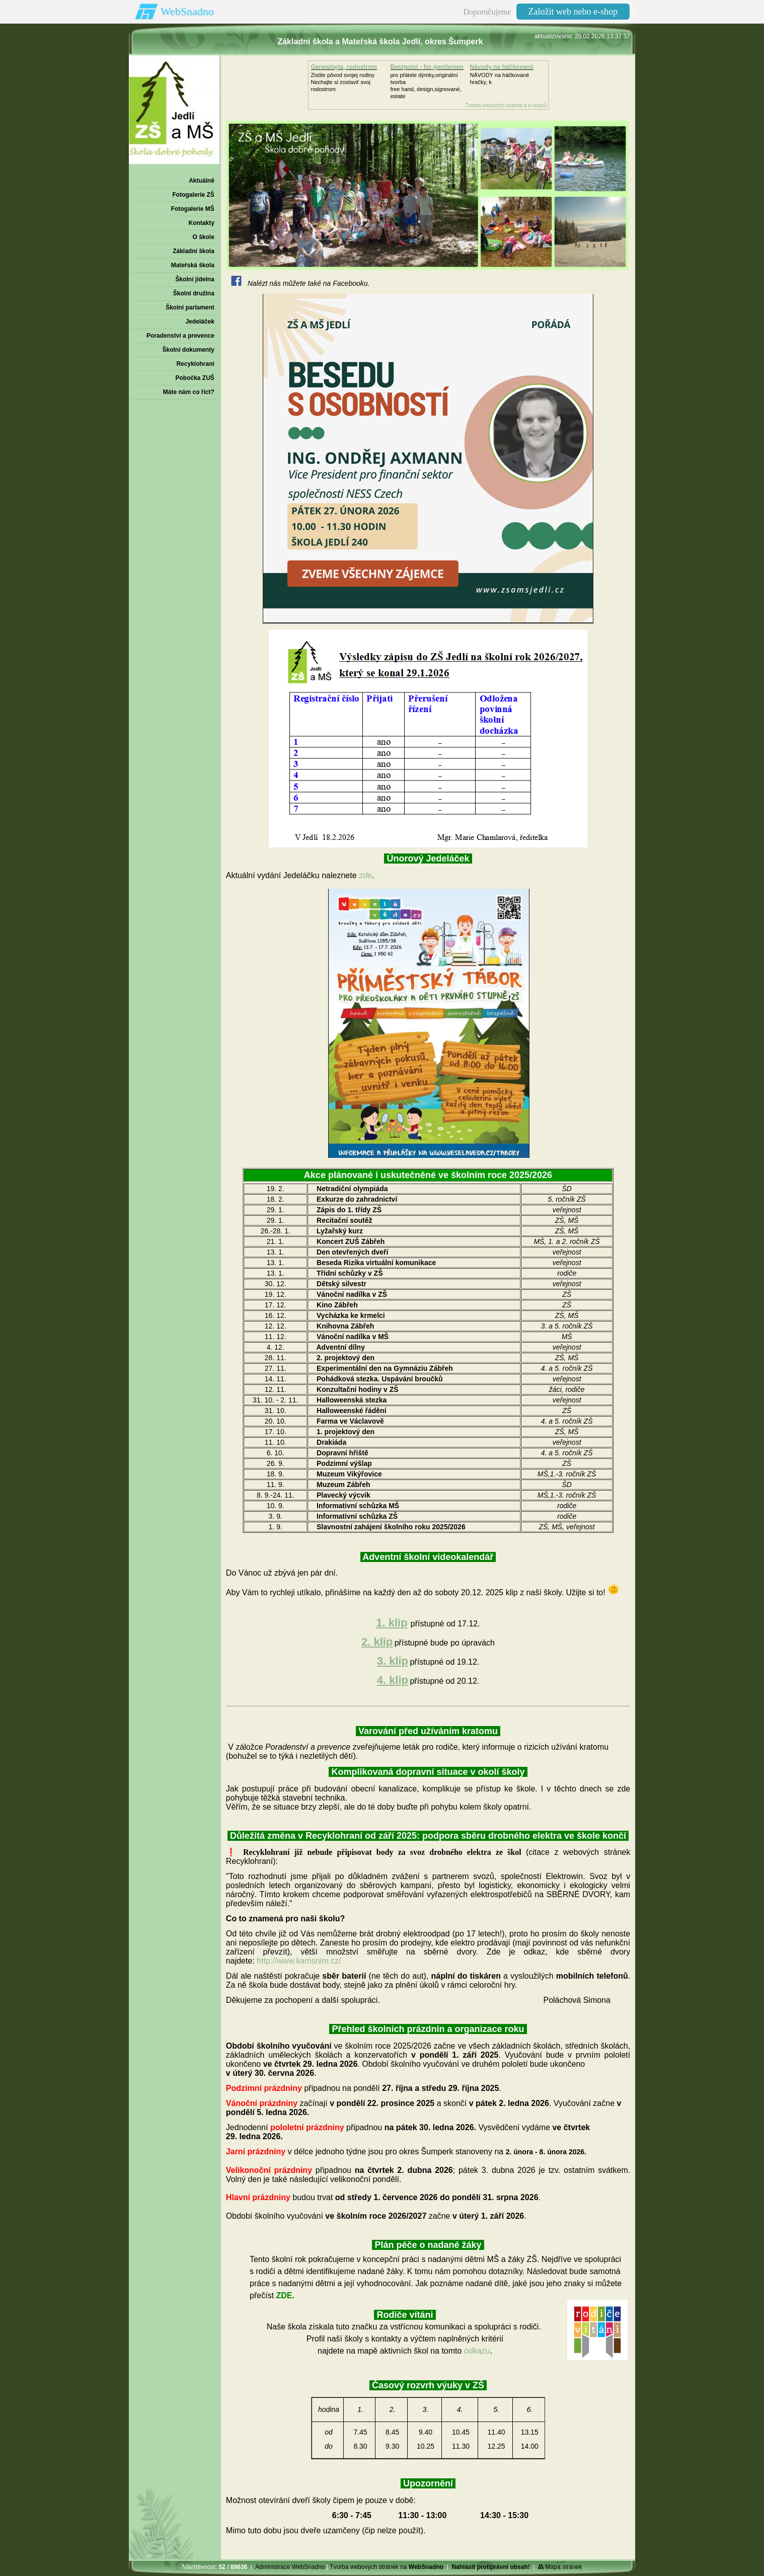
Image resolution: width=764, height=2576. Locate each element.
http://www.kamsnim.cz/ (299, 1961)
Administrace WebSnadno (290, 2566)
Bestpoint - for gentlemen (427, 66)
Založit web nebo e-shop (573, 12)
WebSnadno (187, 11)
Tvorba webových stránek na (386, 2566)
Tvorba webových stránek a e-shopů (505, 105)
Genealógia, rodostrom (344, 66)
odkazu (477, 2351)
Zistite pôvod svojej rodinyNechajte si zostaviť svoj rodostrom (343, 82)
